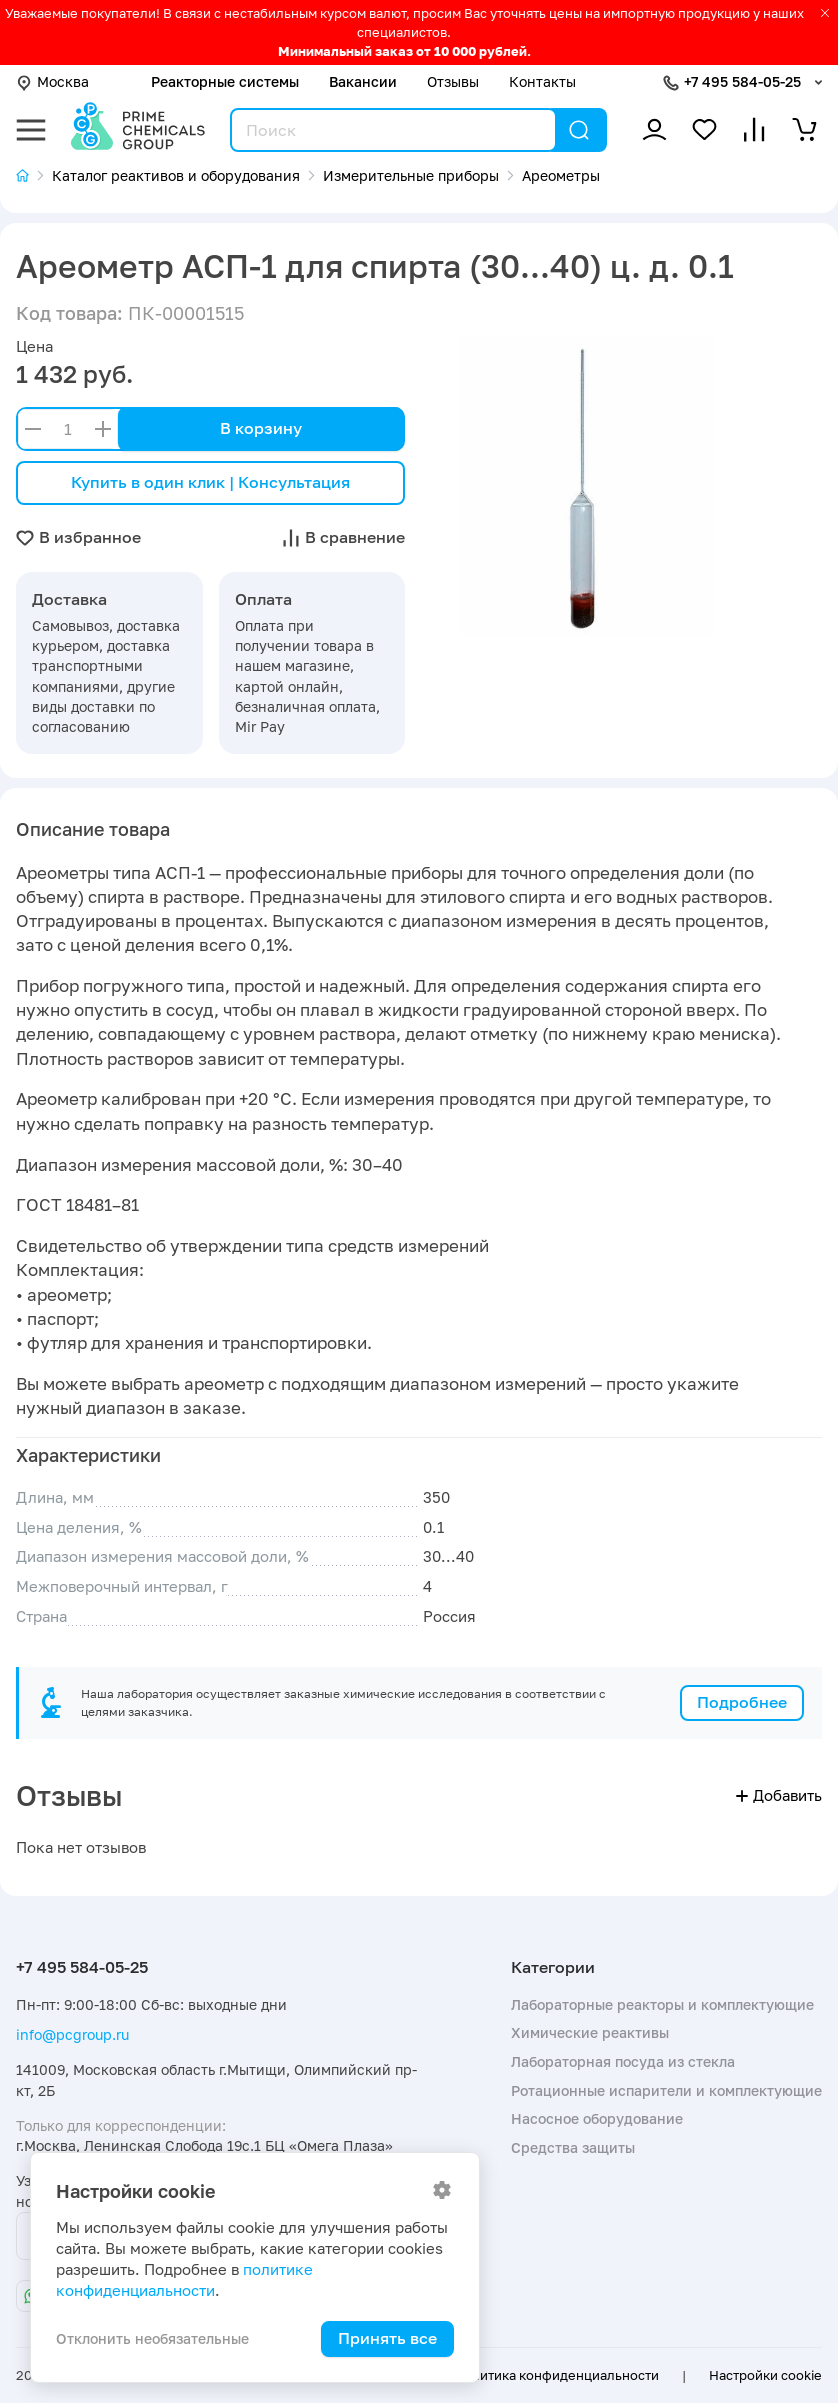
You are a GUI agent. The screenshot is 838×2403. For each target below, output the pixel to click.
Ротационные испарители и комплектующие (666, 2090)
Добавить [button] (779, 1795)
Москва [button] (52, 81)
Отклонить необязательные (152, 2338)
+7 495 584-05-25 (742, 81)
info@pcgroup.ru (72, 2034)
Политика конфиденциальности (556, 2375)
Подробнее (742, 1702)
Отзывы (453, 81)
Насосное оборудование (597, 2118)
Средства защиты (573, 2147)
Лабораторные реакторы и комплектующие (662, 2004)
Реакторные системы (225, 81)
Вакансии (363, 81)
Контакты (542, 81)
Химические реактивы (590, 2032)
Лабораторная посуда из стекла (623, 2061)
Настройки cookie (765, 2375)
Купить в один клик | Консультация (210, 482)
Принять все (387, 2338)
